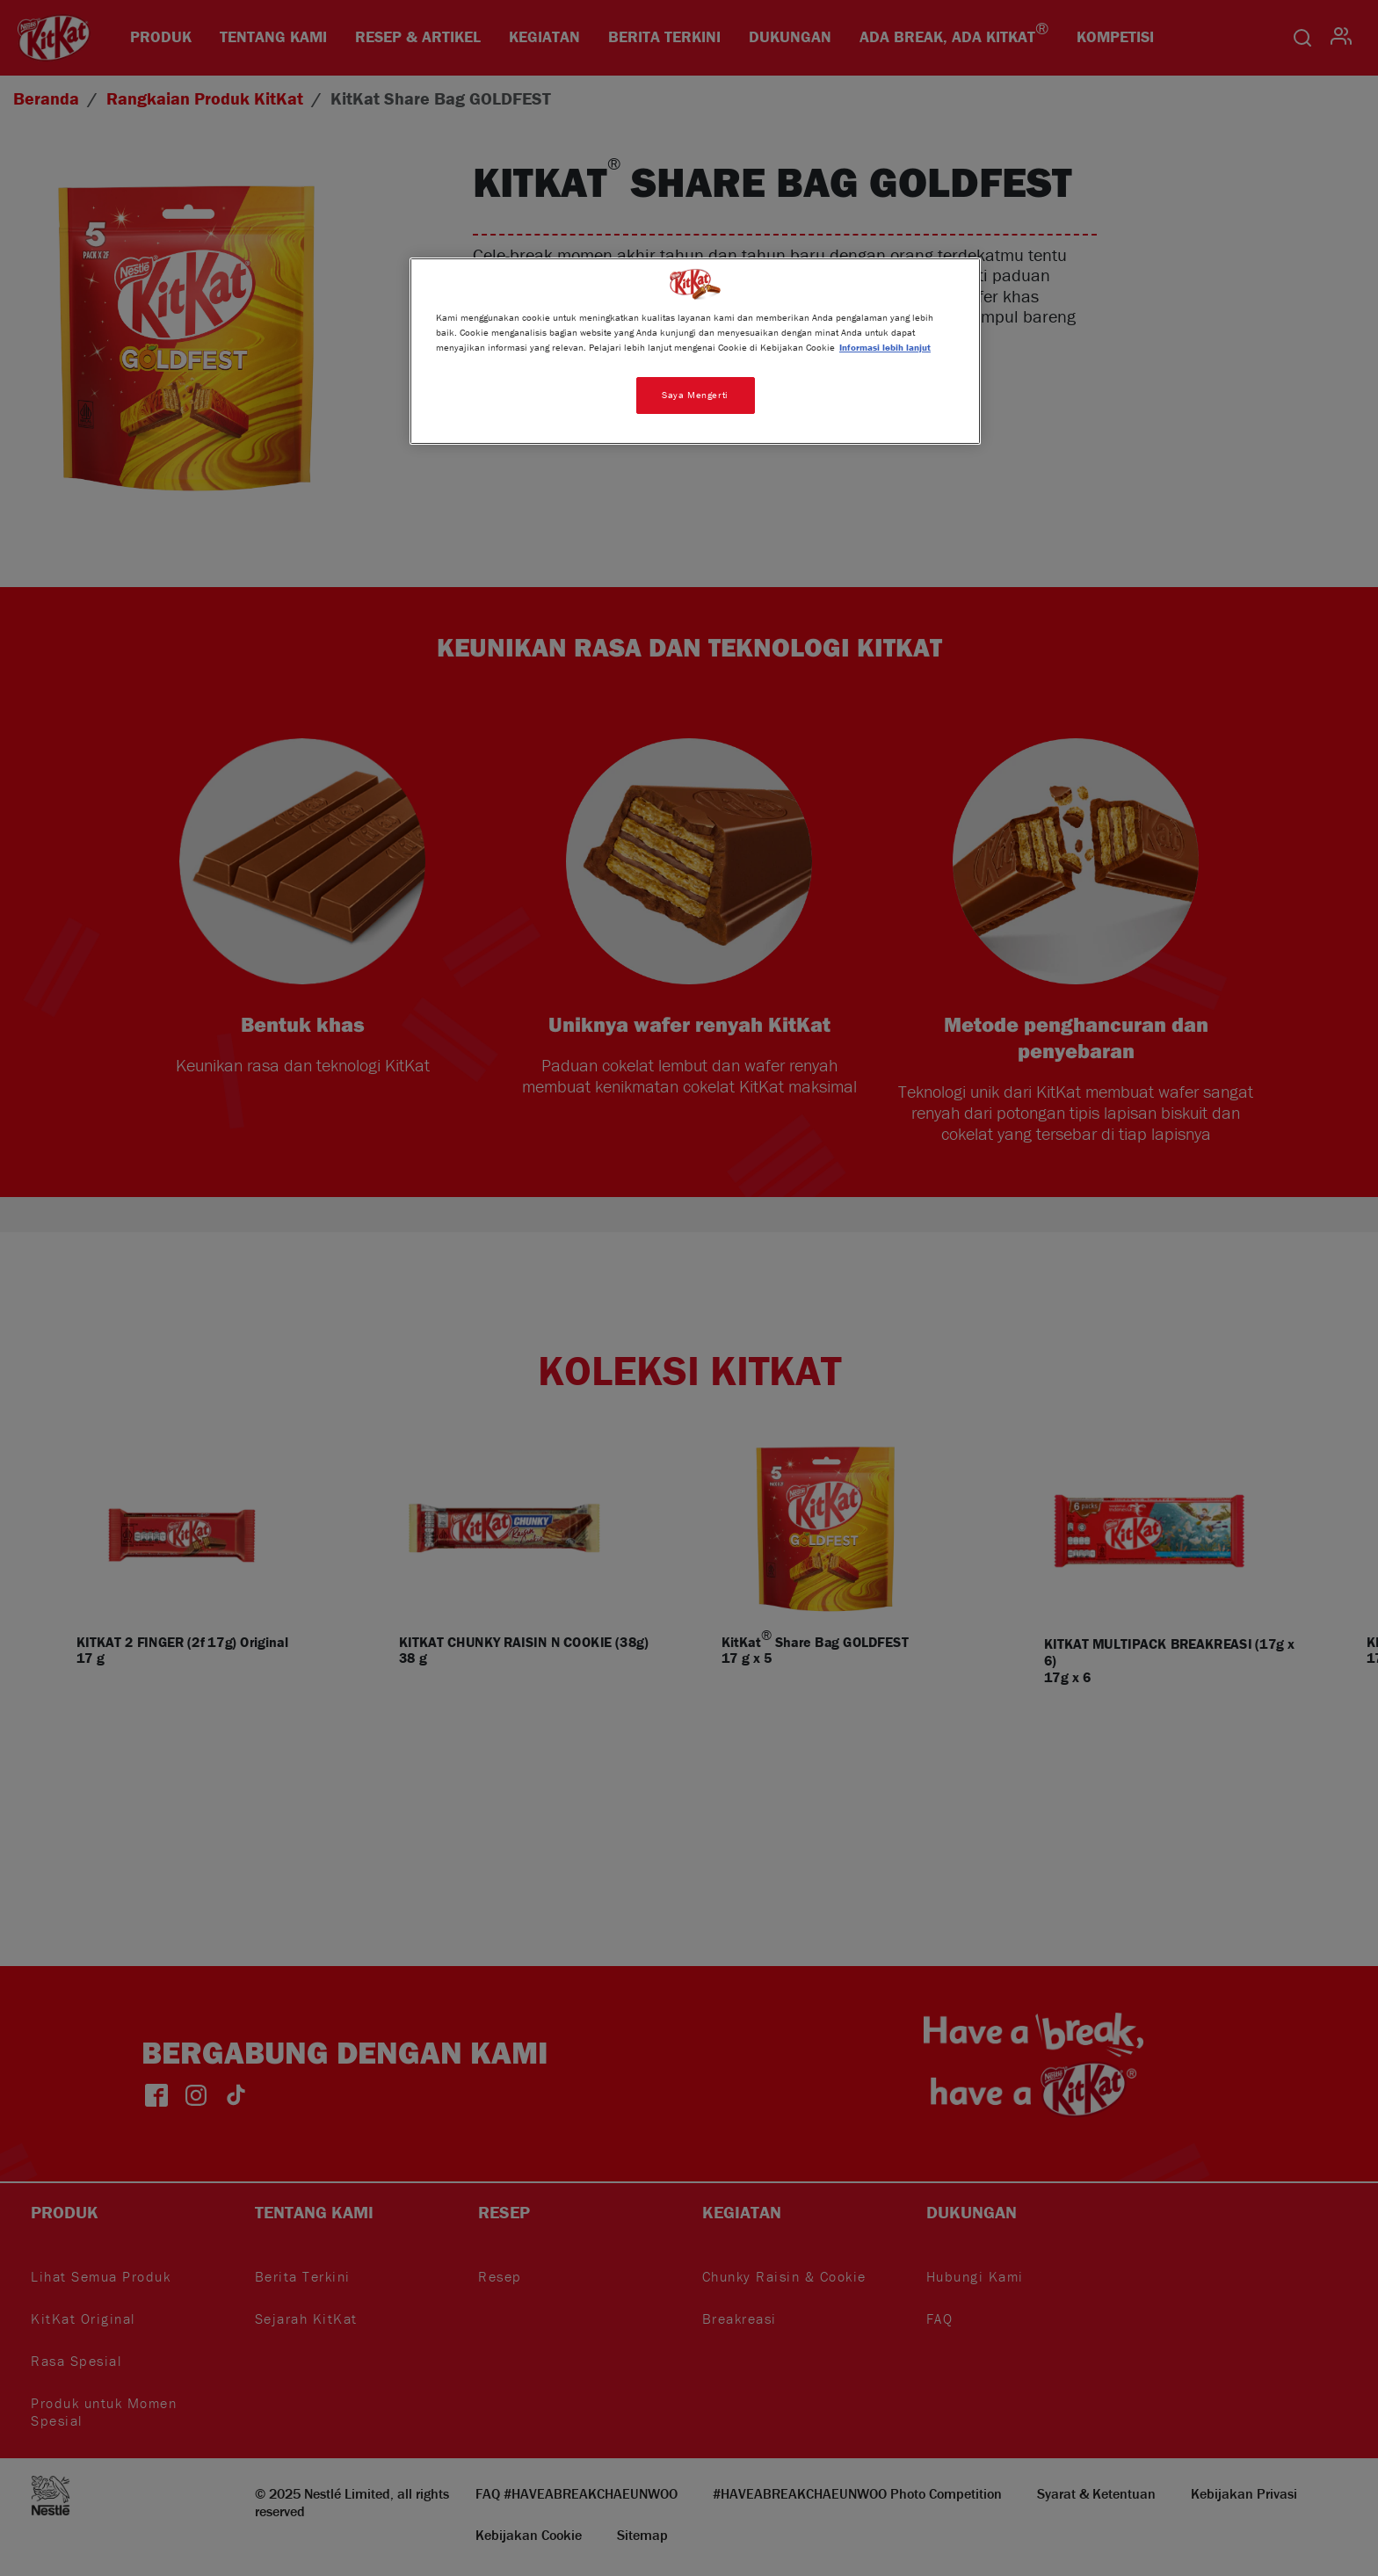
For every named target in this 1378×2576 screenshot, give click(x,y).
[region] (695, 351)
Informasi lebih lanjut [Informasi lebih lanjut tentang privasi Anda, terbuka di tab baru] (885, 347)
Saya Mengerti (695, 394)
